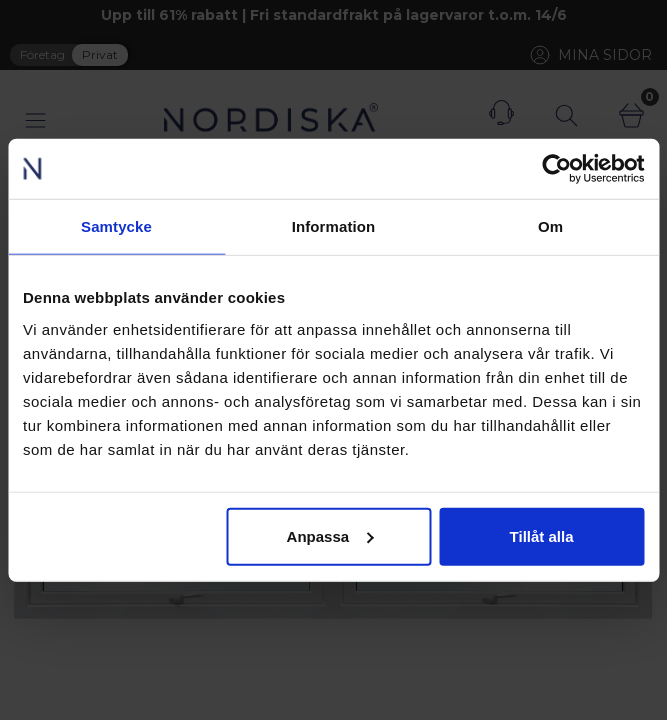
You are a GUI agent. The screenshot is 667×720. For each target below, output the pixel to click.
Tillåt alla (542, 535)
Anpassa (330, 535)
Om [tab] (550, 226)
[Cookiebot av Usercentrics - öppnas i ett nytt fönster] (556, 169)
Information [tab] (334, 226)
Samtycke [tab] (116, 226)
